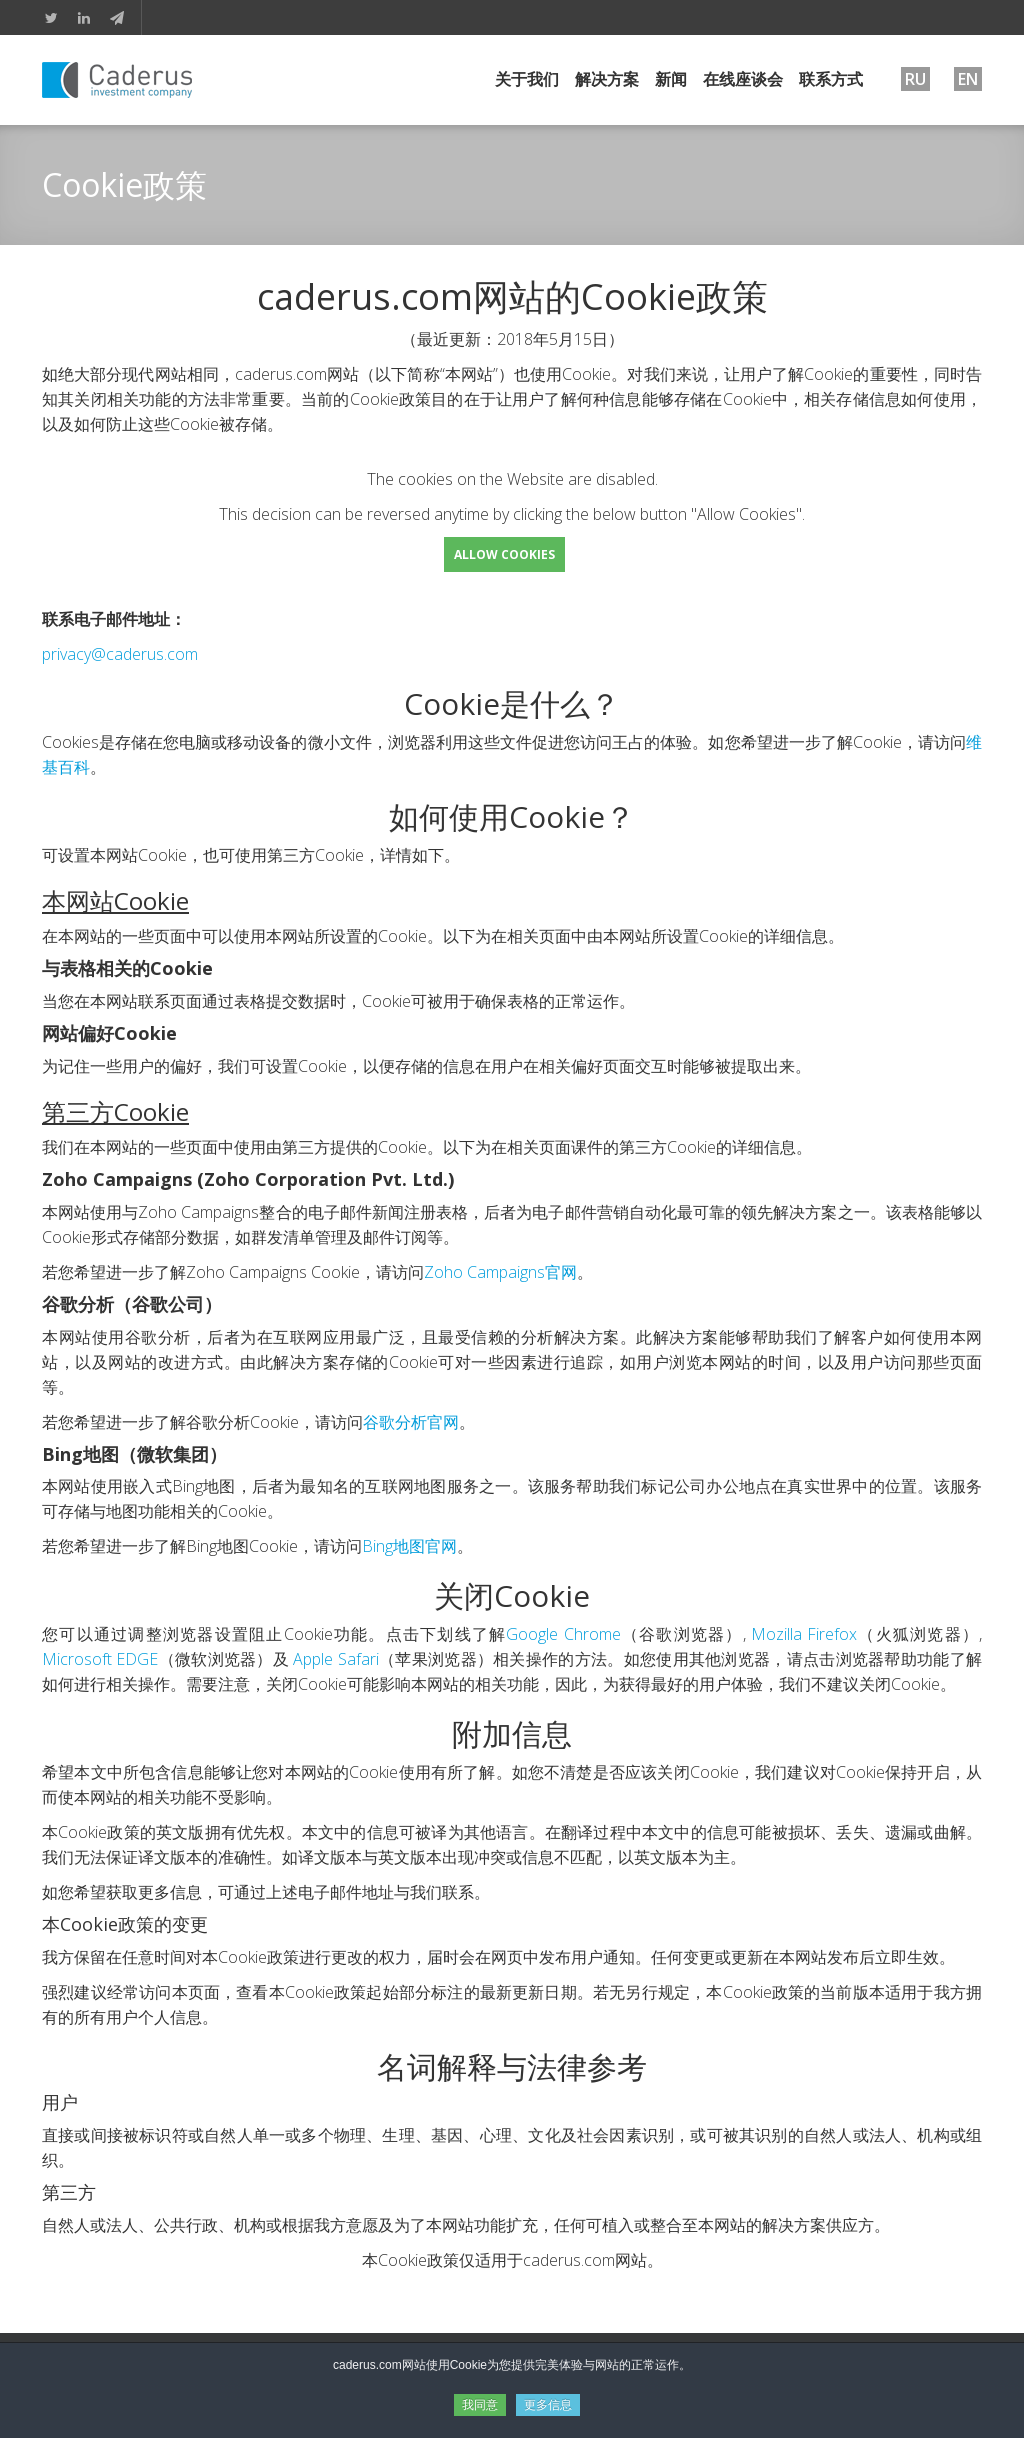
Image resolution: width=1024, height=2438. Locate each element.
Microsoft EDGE (100, 1659)
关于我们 (527, 79)
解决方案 (607, 79)
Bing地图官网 (409, 1546)
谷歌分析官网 (411, 1422)
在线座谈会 (743, 79)
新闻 (671, 79)
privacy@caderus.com (120, 654)
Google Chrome (563, 1634)
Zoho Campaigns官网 (500, 1272)
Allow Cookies (504, 554)
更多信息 (548, 2405)
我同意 (480, 2405)
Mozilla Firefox (804, 1634)
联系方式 (831, 79)
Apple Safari (335, 1659)
